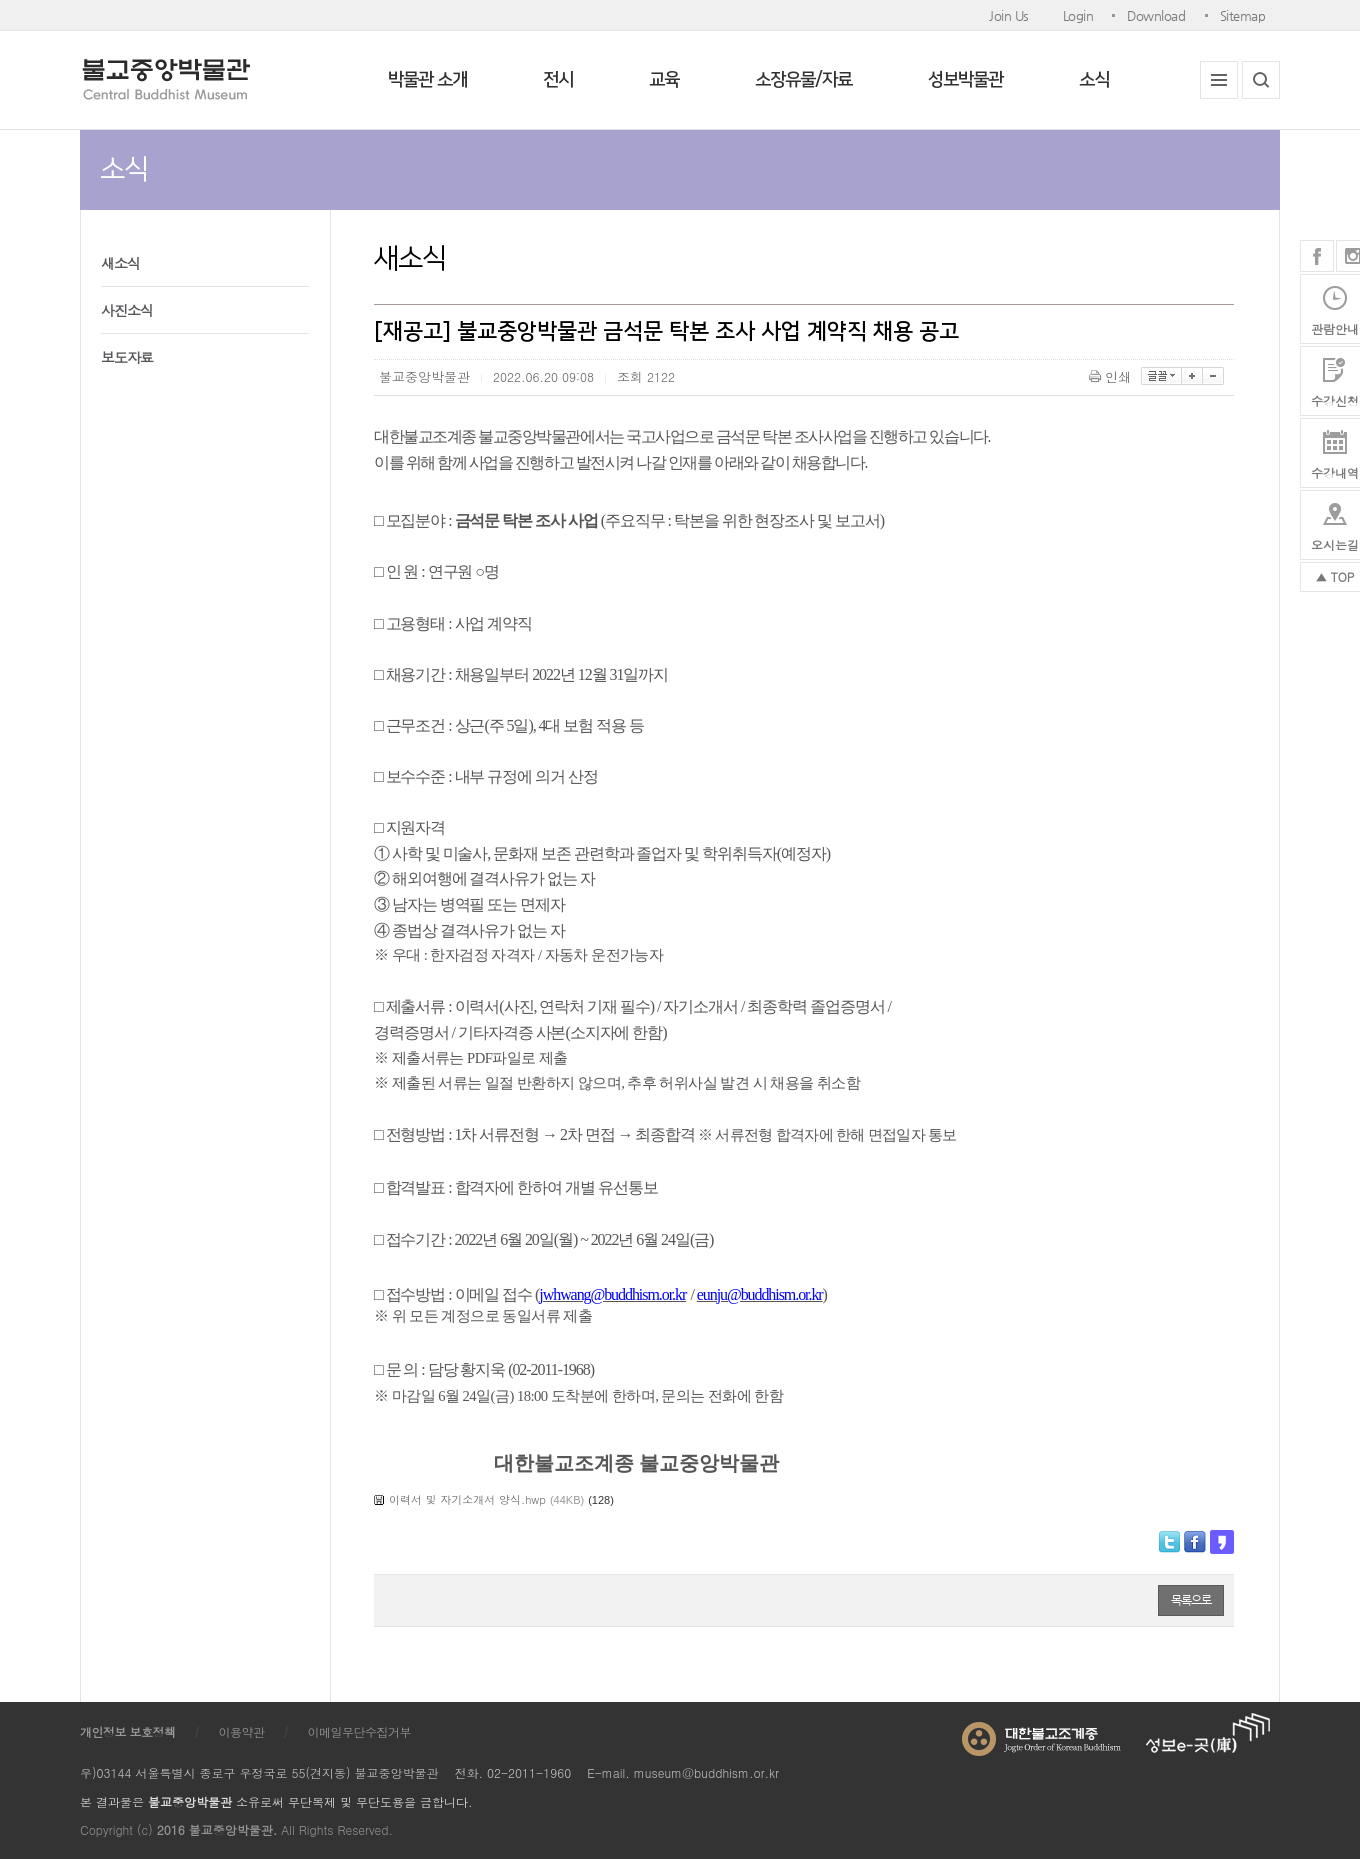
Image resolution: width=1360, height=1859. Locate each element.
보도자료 (127, 357)
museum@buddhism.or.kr (706, 1772)
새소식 (120, 263)
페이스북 (1317, 256)
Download (1156, 15)
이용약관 (242, 1731)
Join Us (1009, 15)
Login (1078, 15)
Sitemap (1243, 15)
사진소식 (127, 310)
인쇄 (1111, 376)
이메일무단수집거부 (360, 1731)
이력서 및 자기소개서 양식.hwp (467, 1499)
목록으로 (1191, 1600)
